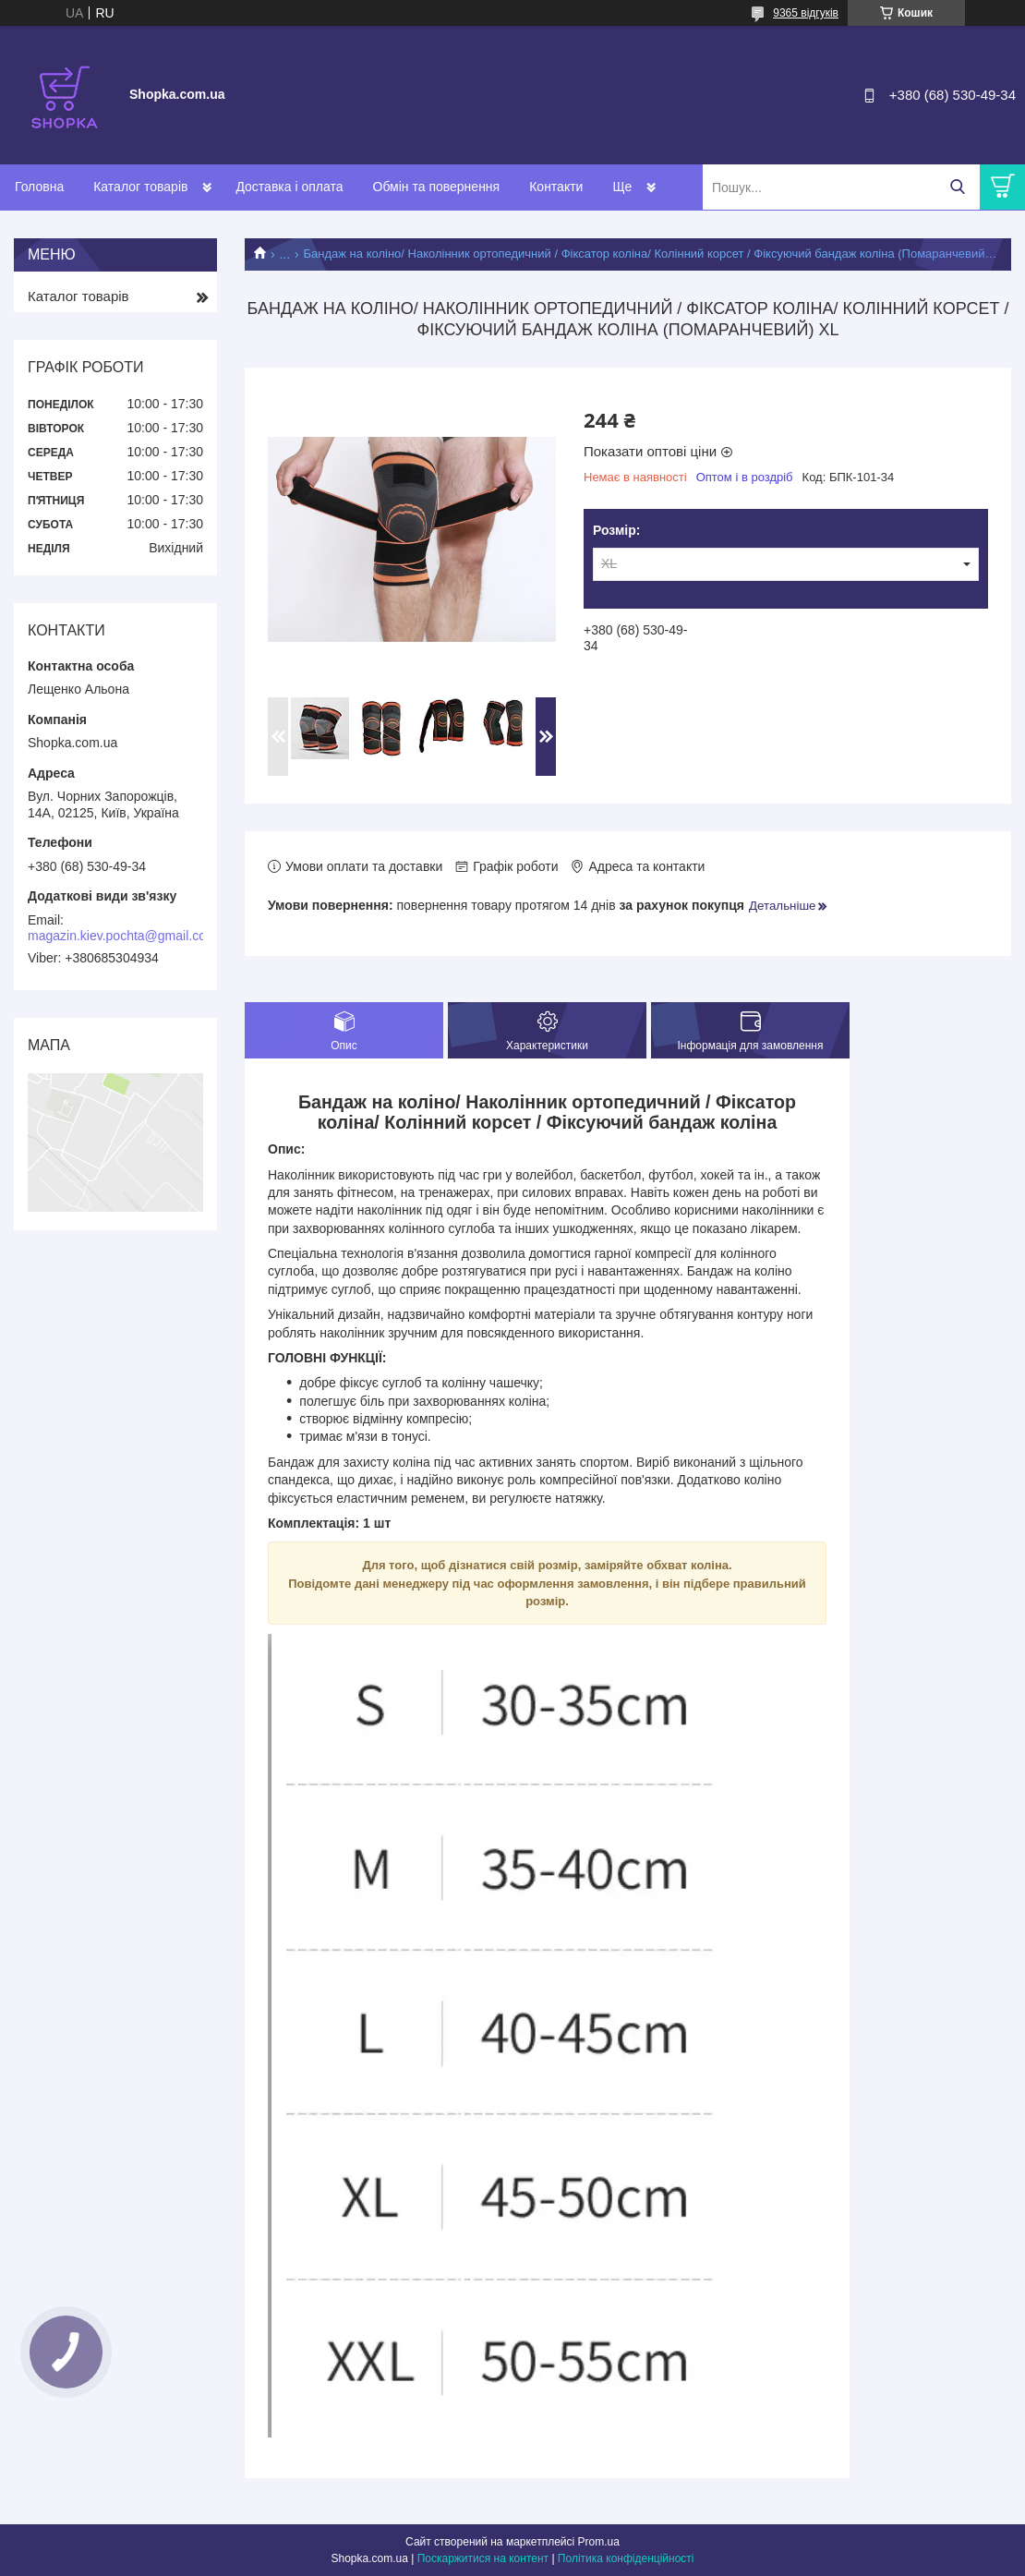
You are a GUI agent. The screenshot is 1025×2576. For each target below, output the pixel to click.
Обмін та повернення (436, 186)
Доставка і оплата (289, 186)
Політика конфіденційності (626, 2558)
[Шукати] (957, 187)
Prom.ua (599, 2541)
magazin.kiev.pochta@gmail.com (122, 935)
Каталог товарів (140, 186)
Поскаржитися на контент (483, 2558)
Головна (39, 186)
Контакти (556, 186)
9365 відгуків (805, 12)
